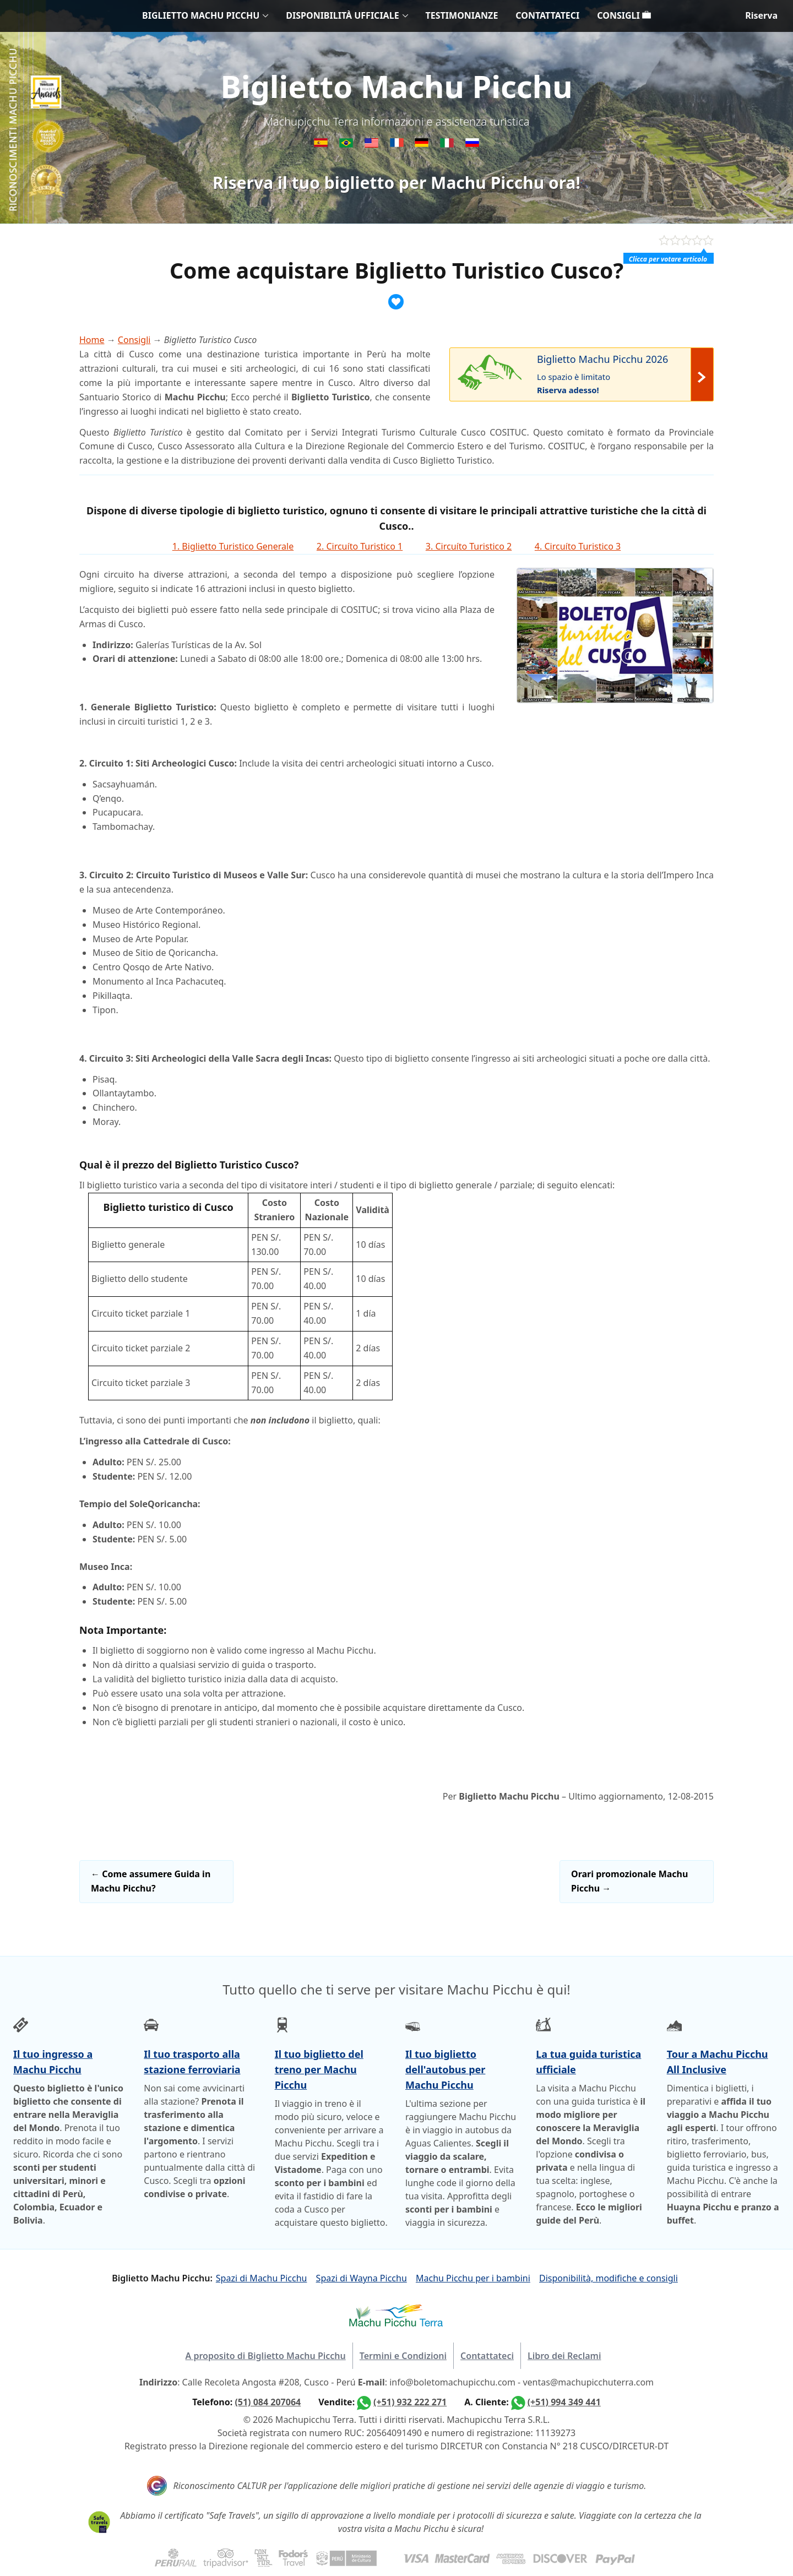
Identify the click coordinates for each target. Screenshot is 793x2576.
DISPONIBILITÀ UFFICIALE (342, 15)
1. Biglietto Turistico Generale (233, 546)
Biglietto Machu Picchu (396, 86)
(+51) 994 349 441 (564, 2402)
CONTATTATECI (547, 15)
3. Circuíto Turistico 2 (469, 546)
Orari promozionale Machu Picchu (629, 1881)
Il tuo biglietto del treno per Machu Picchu (319, 2069)
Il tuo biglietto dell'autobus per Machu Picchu (445, 2069)
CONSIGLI (624, 15)
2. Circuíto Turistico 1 (360, 546)
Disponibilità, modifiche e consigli (608, 2278)
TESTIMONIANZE (462, 15)
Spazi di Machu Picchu (261, 2278)
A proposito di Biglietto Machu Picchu (266, 2356)
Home (92, 340)
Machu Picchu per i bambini (473, 2278)
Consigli (134, 340)
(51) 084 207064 (268, 2402)
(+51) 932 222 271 (410, 2402)
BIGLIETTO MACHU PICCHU (200, 15)
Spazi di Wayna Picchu (361, 2278)
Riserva (761, 15)
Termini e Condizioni (403, 2356)
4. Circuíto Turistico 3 (578, 546)
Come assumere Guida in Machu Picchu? (150, 1881)
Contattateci (487, 2356)
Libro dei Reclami (564, 2356)
